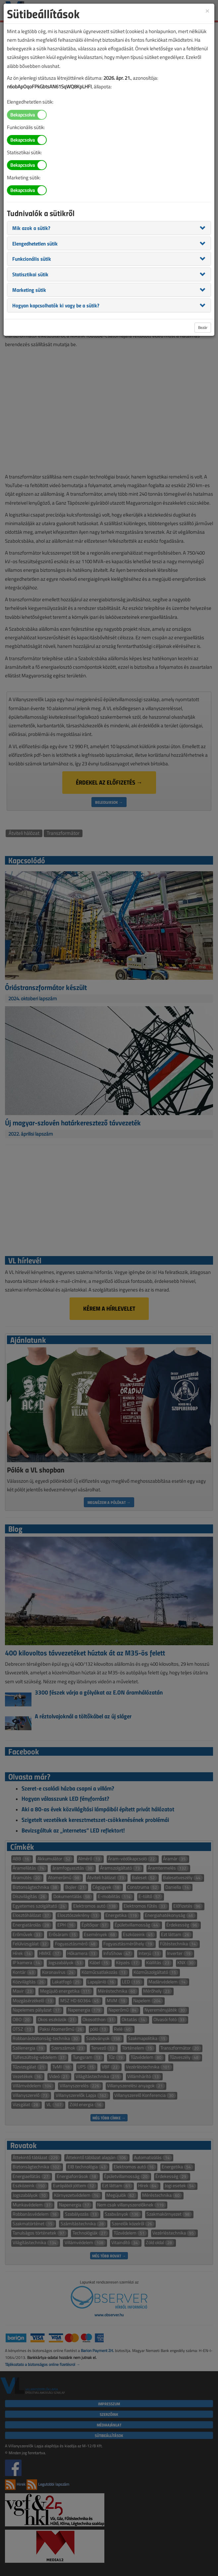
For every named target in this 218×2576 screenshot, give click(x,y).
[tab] (109, 228)
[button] (31, 227)
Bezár (202, 327)
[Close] (207, 10)
